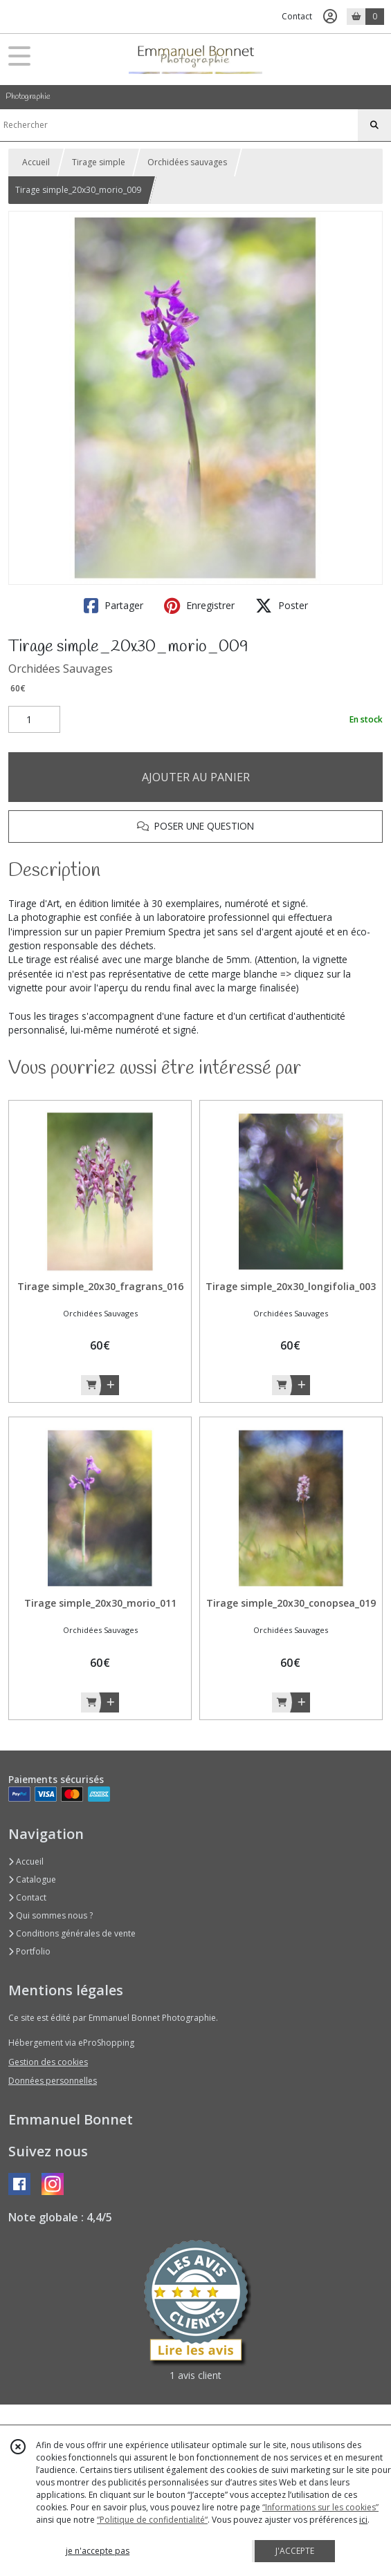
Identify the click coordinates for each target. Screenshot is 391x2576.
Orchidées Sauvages (60, 668)
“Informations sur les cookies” (320, 2507)
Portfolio (29, 1951)
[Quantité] (34, 720)
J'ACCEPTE (294, 2551)
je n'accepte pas (97, 2551)
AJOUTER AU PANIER (196, 777)
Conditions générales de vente (72, 1933)
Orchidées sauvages (187, 162)
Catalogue (32, 1879)
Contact (297, 16)
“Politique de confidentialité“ (152, 2520)
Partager (113, 605)
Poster (281, 605)
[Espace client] (330, 16)
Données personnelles (52, 2081)
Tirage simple (98, 162)
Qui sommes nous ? (50, 1915)
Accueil (36, 162)
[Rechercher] (374, 125)
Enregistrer (199, 605)
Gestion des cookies (48, 2062)
